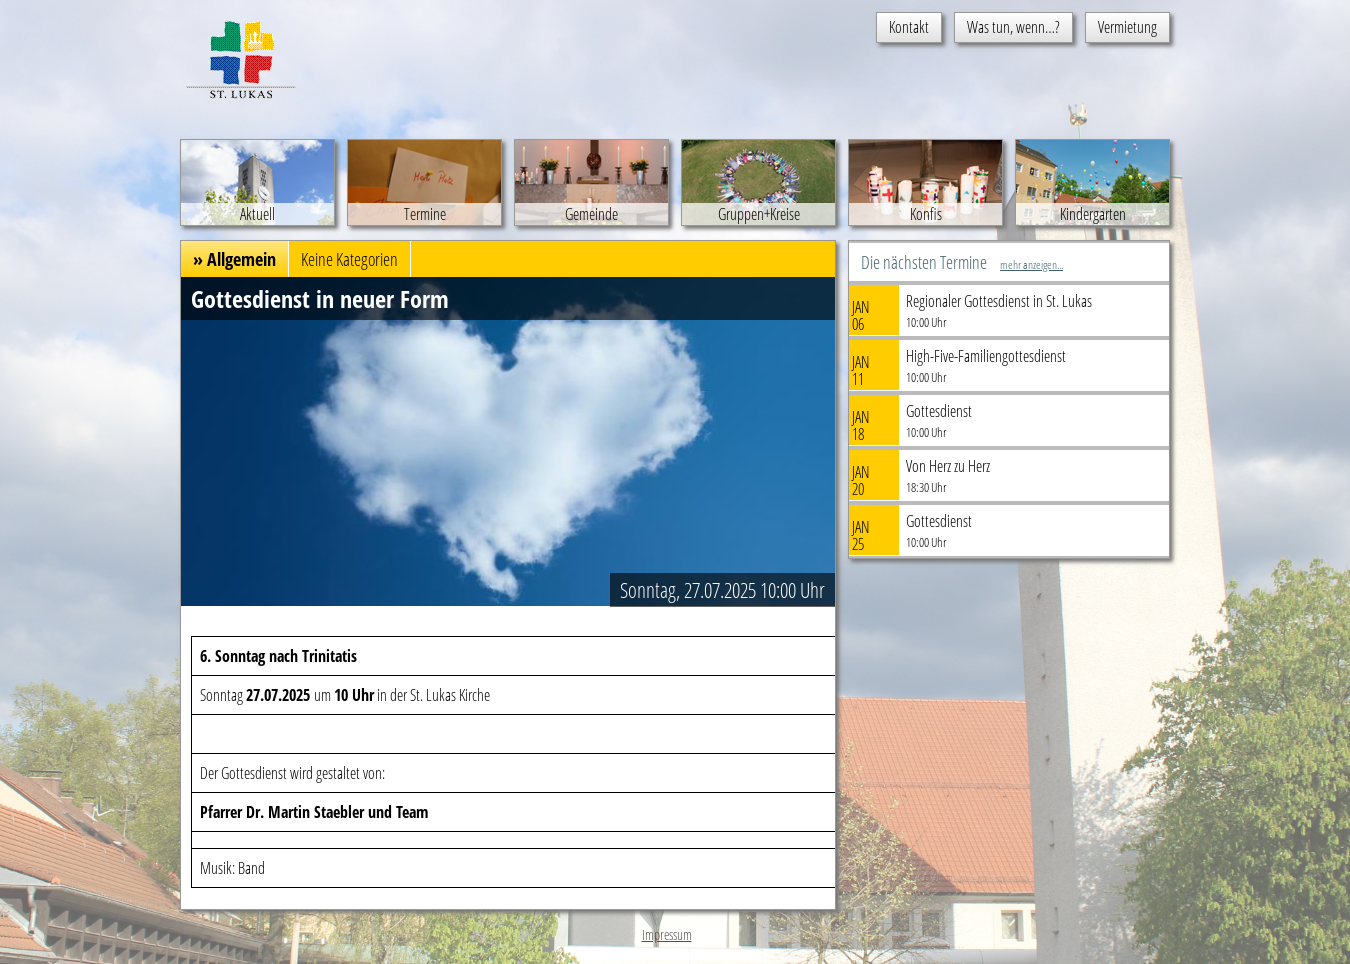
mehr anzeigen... (1031, 264)
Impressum (667, 934)
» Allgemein (234, 259)
